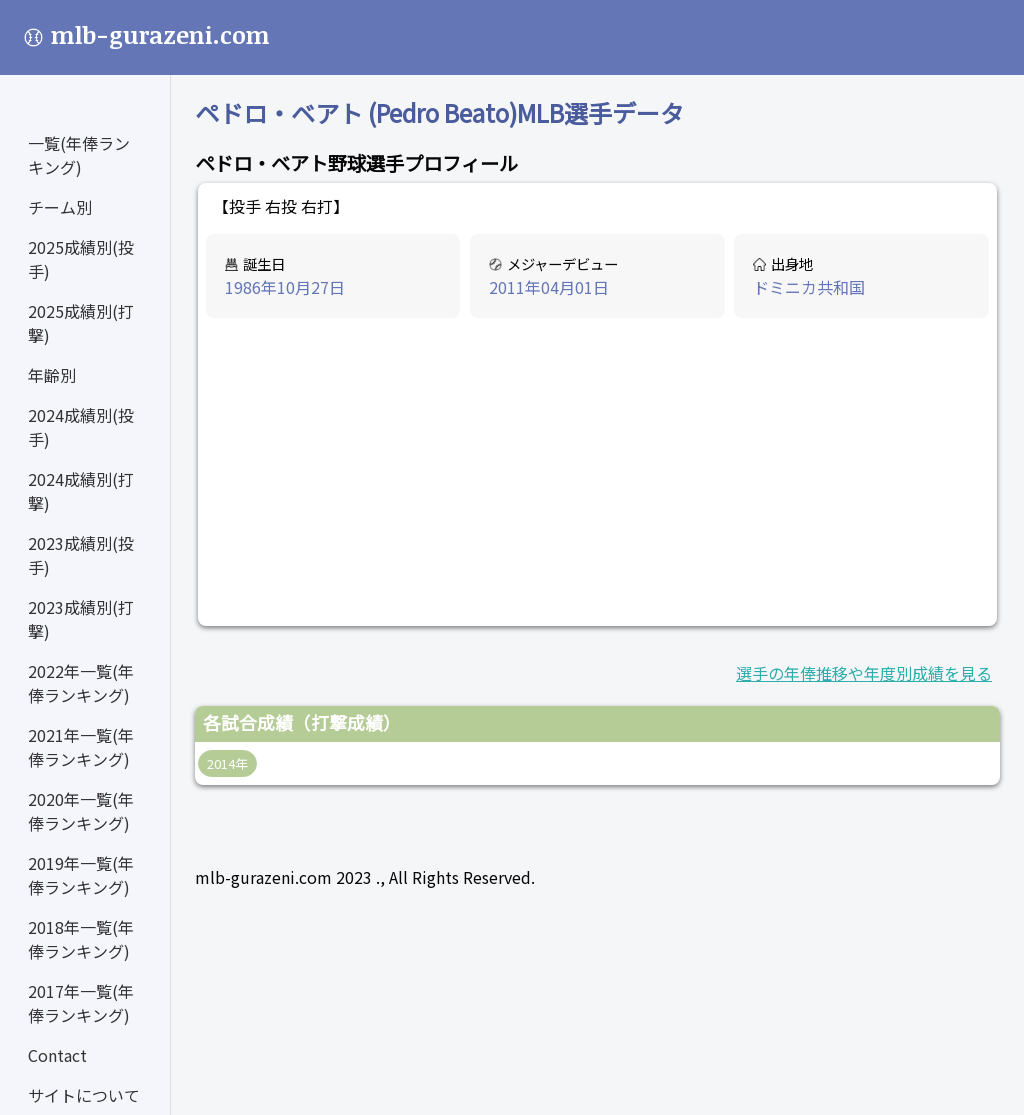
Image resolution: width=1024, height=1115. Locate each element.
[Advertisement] (597, 473)
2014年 (227, 763)
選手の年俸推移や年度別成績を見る (864, 673)
